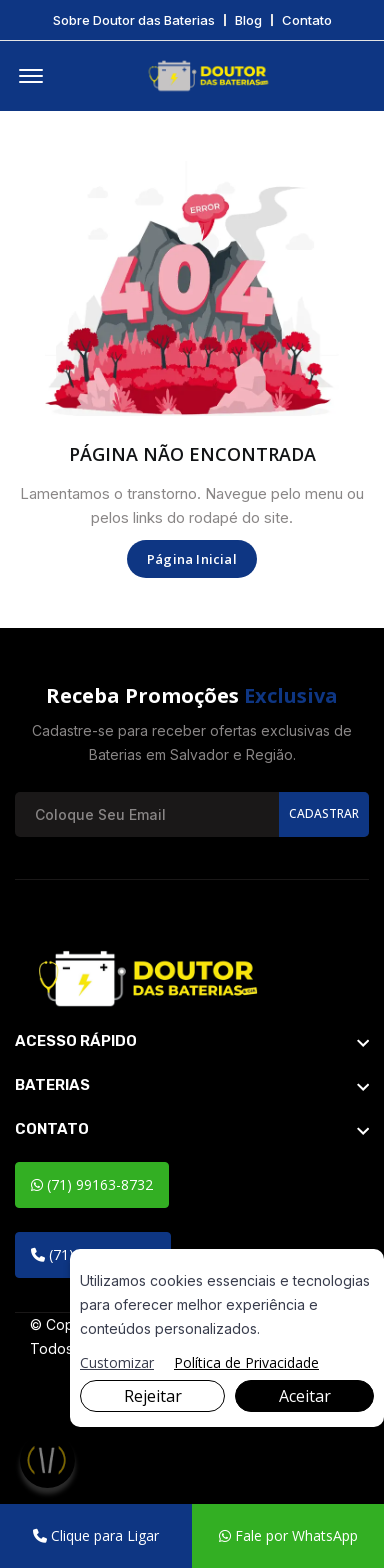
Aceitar (305, 1396)
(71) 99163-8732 (92, 1184)
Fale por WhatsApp (288, 1535)
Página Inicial (192, 559)
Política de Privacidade (246, 1362)
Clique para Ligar (96, 1535)
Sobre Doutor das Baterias (134, 20)
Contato (307, 20)
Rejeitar (153, 1396)
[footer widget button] (192, 1041)
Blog (248, 20)
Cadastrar (324, 813)
